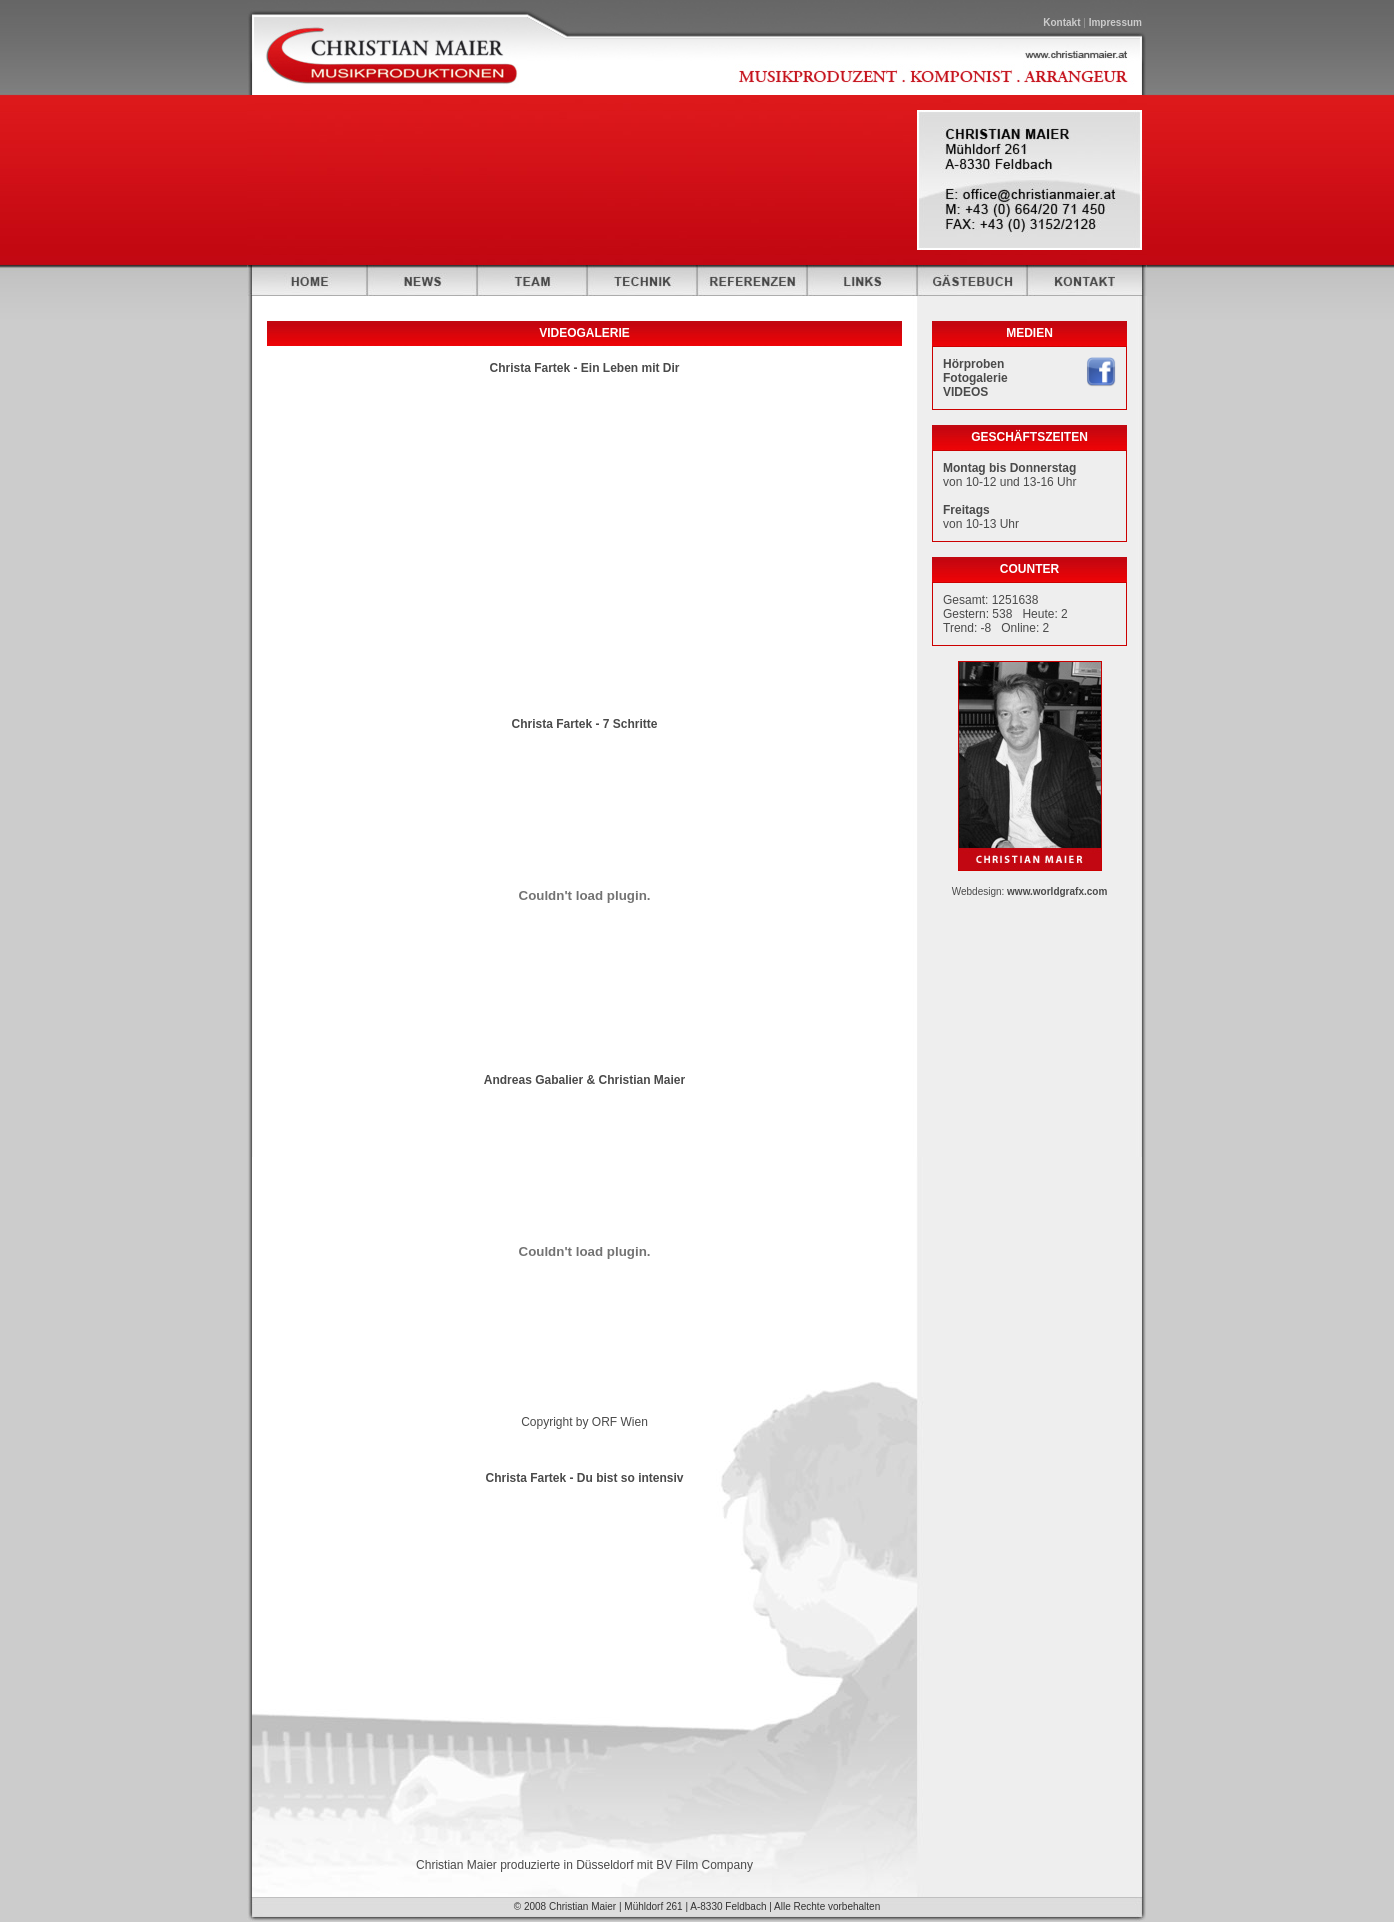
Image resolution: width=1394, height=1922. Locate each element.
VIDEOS (965, 392)
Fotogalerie (975, 378)
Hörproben (973, 364)
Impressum (1115, 22)
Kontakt (1061, 22)
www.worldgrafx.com (1057, 891)
